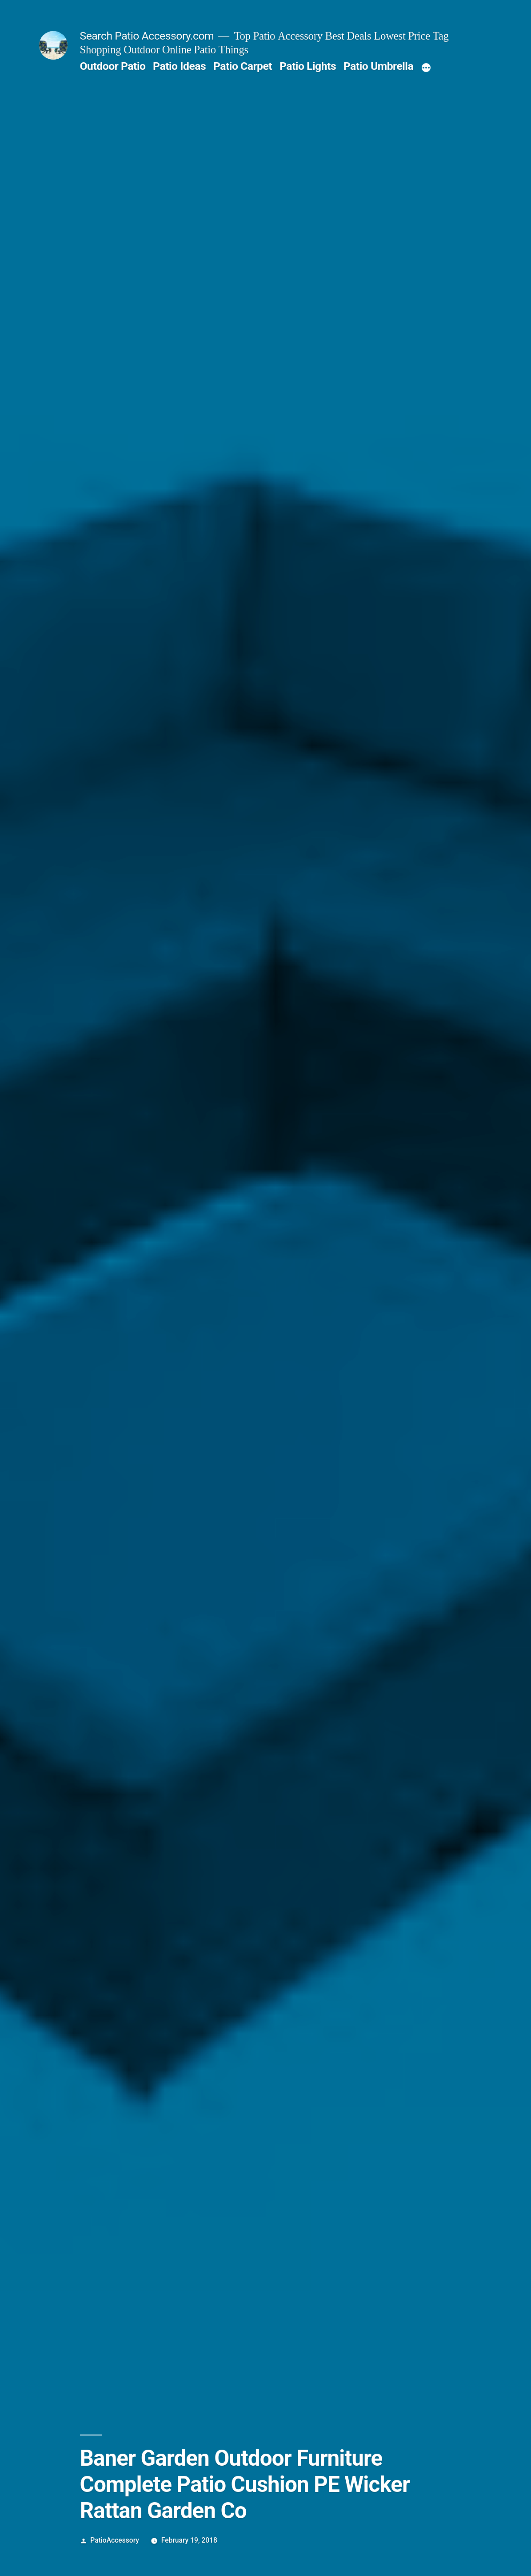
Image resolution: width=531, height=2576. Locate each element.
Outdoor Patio (113, 66)
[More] (426, 68)
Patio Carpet (242, 66)
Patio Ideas (179, 66)
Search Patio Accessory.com (147, 35)
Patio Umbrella (378, 66)
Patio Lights (307, 66)
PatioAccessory (114, 2540)
